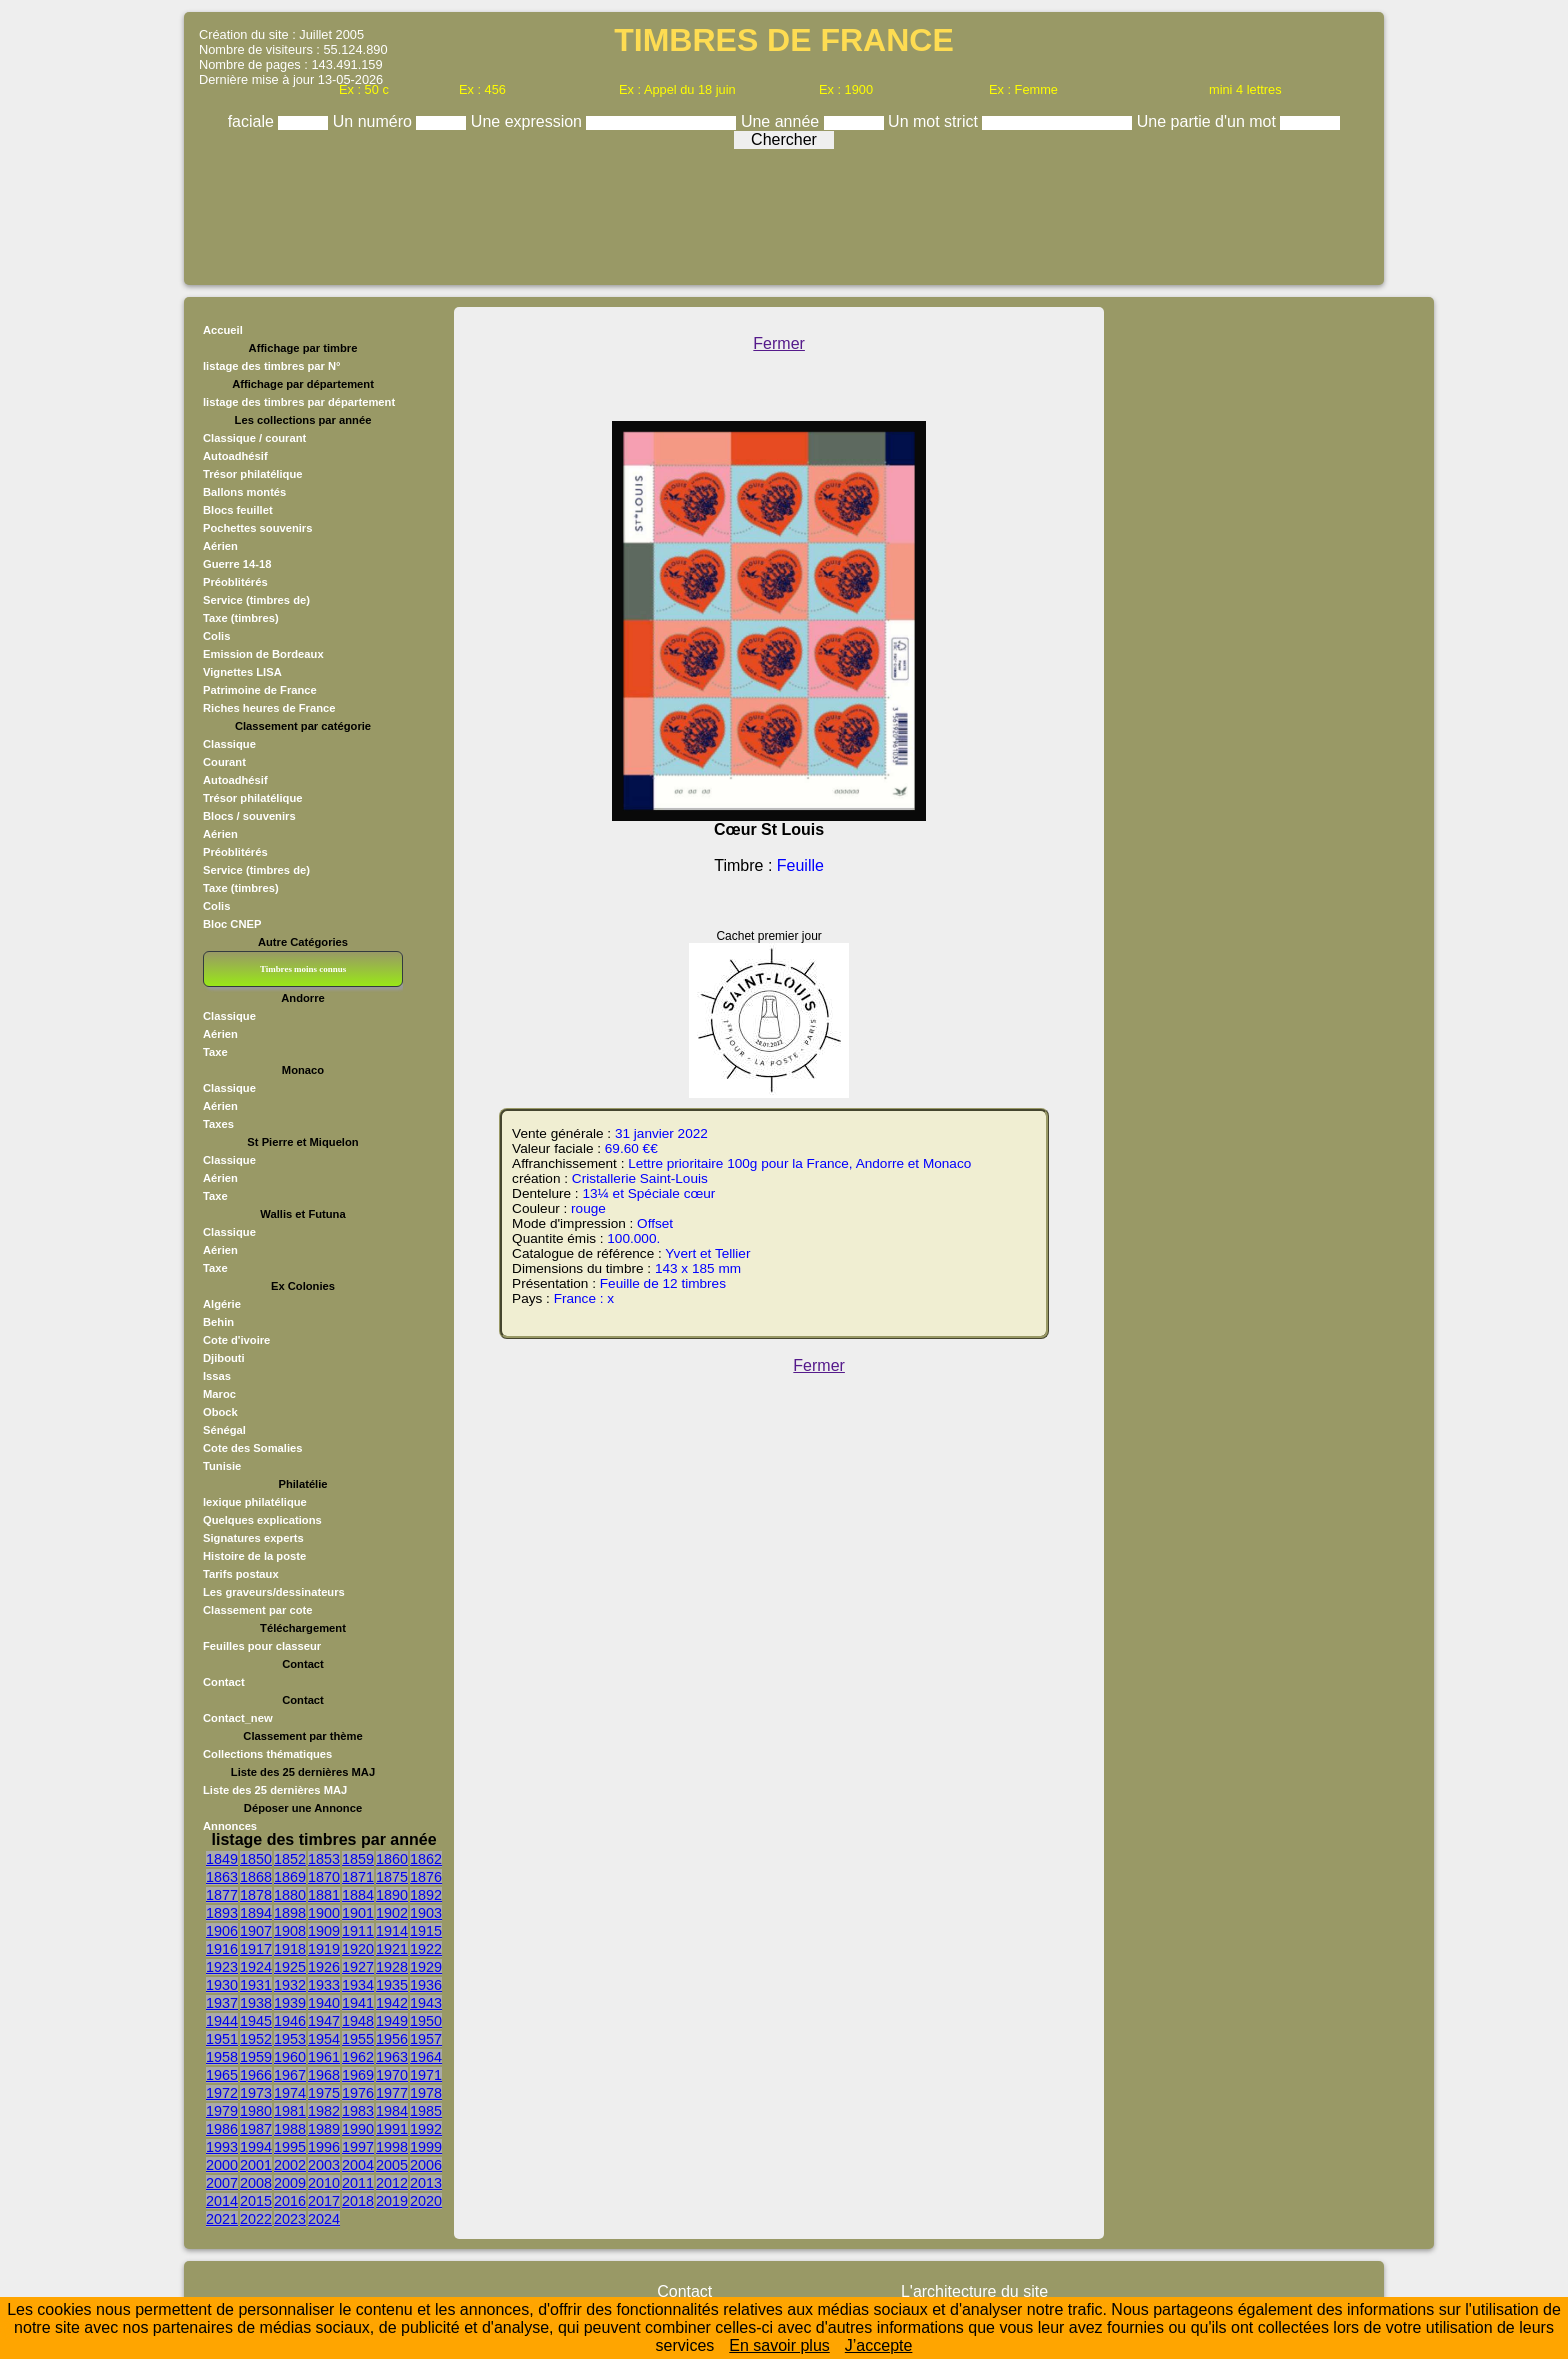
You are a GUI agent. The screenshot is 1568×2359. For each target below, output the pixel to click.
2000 (222, 2165)
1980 (256, 2111)
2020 (426, 2201)
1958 (222, 2057)
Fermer (779, 343)
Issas (217, 1376)
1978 (426, 2093)
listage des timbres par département (299, 402)
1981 (290, 2111)
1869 (290, 1877)
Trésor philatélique (252, 474)
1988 (290, 2129)
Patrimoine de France (260, 690)
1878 (256, 1895)
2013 (426, 2183)
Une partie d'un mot (1209, 121)
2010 (324, 2183)
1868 (256, 1877)
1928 (392, 1967)
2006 (426, 2165)
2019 (392, 2201)
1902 (392, 1913)
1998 (392, 2147)
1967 (290, 2075)
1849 (222, 1859)
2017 (324, 2201)
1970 (392, 2075)
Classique (229, 744)
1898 (290, 1913)
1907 (256, 1931)
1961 (324, 2057)
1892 (426, 1895)
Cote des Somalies (252, 1448)
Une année (782, 121)
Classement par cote (257, 1610)
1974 (290, 2093)
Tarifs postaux (241, 1574)
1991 (392, 2129)
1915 (426, 1931)
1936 (426, 1985)
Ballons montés (244, 492)
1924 (256, 1967)
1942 (392, 2003)
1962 (358, 2057)
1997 (358, 2147)
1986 (222, 2129)
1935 (392, 1985)
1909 (324, 1931)
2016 (290, 2201)
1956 (392, 2039)
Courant (224, 762)
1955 (358, 2039)
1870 (324, 1877)
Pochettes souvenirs (257, 528)
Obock (220, 1412)
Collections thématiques (267, 1754)
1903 (426, 1913)
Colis (216, 636)
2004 (358, 2165)
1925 (290, 1967)
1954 (324, 2039)
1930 (222, 1985)
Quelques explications (262, 1520)
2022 (256, 2219)
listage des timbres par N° (272, 366)
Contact (224, 1682)
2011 (358, 2183)
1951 (222, 2039)
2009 (290, 2183)
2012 (392, 2183)
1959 (256, 2057)
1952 (256, 2039)
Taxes (218, 1124)
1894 (256, 1913)
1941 (358, 2003)
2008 (256, 2183)
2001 (256, 2165)
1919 (324, 1949)
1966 (256, 2075)
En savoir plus (779, 2345)
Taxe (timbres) (241, 618)
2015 (256, 2201)
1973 (256, 2093)
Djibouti (224, 1358)
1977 (392, 2093)
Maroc (219, 1394)
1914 (392, 1931)
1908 (290, 1931)
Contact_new (238, 1718)
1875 (392, 1877)
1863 (222, 1877)
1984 (392, 2111)
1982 (324, 2111)
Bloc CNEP (232, 924)
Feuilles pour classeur (262, 1646)
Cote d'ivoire (236, 1340)
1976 (358, 2093)
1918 (290, 1949)
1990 (358, 2129)
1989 (324, 2129)
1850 (256, 1859)
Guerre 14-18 (237, 564)
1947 (324, 2021)
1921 (392, 1949)
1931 (256, 1985)
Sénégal (224, 1430)
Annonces (230, 1826)
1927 (358, 1967)
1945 (256, 2021)
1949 (392, 2021)
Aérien (220, 546)
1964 (426, 2057)
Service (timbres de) (256, 600)
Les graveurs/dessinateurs (274, 1592)
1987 (256, 2129)
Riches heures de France (269, 708)
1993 (222, 2147)
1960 (290, 2057)
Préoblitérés (235, 582)
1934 (358, 1985)
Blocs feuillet (238, 510)
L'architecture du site (974, 2291)
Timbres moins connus (303, 969)
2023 (290, 2219)
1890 (392, 1895)
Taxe (215, 1052)
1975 (324, 2093)
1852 (290, 1859)
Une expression (529, 121)
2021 (222, 2219)
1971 (426, 2075)
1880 (290, 1895)
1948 (358, 2021)
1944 (222, 2021)
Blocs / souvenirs (249, 816)
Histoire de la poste (254, 1556)
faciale (253, 121)
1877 (222, 1895)
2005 (392, 2165)
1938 (256, 2003)
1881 (324, 1895)
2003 (324, 2165)
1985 (426, 2111)
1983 (358, 2111)
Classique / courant (254, 438)
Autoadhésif (235, 456)
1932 (290, 1985)
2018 (358, 2201)
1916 (222, 1949)
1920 (358, 1949)
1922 (426, 1949)
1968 (324, 2075)
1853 (324, 1859)
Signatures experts (253, 1538)
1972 (222, 2093)
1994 (256, 2147)
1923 (222, 1967)
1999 (426, 2147)
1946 (290, 2021)
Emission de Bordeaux (263, 654)
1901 (358, 1913)
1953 (290, 2039)
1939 (290, 2003)
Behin (218, 1322)
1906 (222, 1931)
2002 (290, 2165)
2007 (222, 2183)
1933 (324, 1985)
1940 (324, 2003)
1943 (426, 2003)
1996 (324, 2147)
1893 (222, 1913)
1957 (426, 2039)
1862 (426, 1859)
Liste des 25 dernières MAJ (275, 1790)
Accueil (223, 330)
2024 (324, 2219)
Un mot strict (935, 121)
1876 (426, 1877)
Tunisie (222, 1466)
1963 (392, 2057)
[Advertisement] (784, 212)
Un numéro (375, 121)
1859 (358, 1859)
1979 (222, 2111)
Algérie (222, 1304)
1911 (358, 1931)
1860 (392, 1859)
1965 (222, 2075)
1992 (426, 2129)
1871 (358, 1877)
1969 (358, 2075)
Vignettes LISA (242, 672)
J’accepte (879, 2345)
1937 (222, 2003)
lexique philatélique (255, 1502)
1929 (426, 1967)
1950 (426, 2021)
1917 (256, 1949)
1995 (290, 2147)
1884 (358, 1895)
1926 (324, 1967)
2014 (222, 2201)
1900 (324, 1913)
